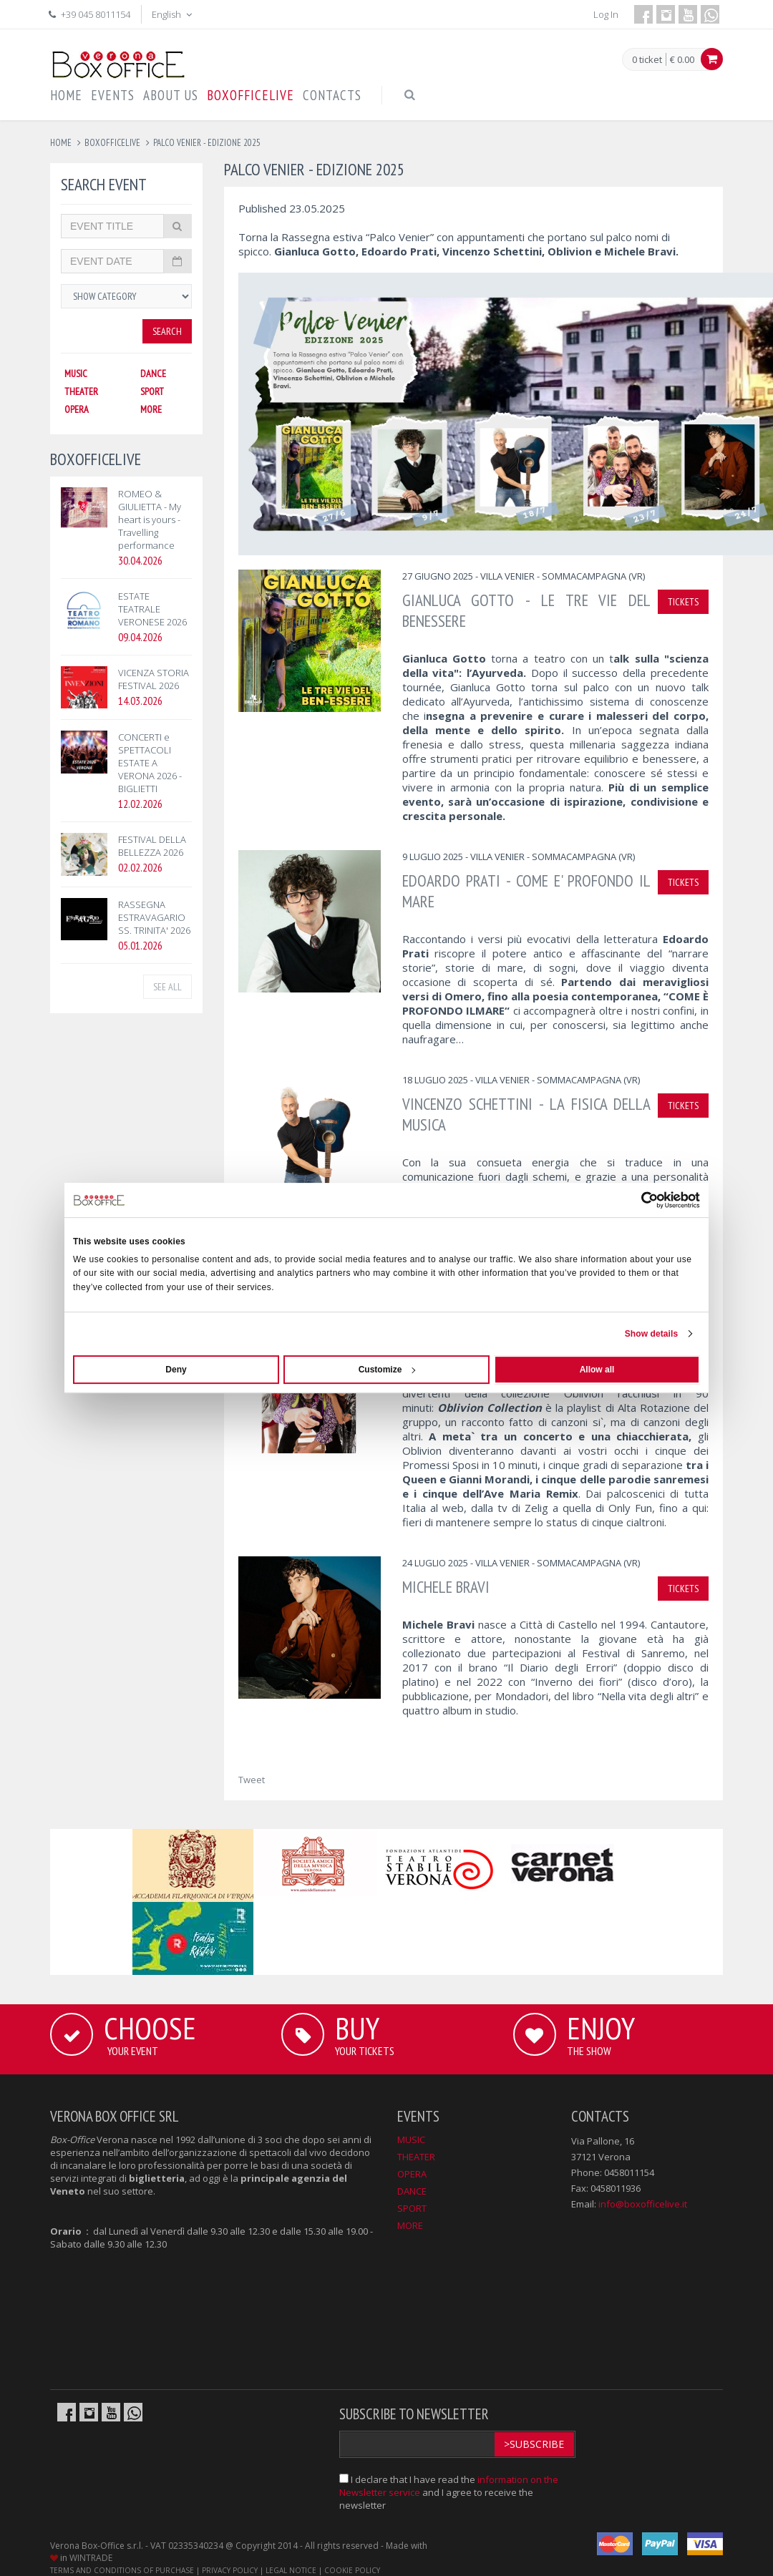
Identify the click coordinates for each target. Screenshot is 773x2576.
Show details (652, 1334)
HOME (66, 95)
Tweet (251, 1779)
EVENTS (113, 95)
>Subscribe (534, 2444)
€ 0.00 (682, 59)
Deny (175, 1370)
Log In (605, 14)
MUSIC (75, 373)
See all (167, 986)
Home (61, 143)
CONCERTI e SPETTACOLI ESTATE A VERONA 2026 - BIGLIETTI (150, 763)
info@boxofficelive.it (642, 2203)
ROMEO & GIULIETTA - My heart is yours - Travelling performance (149, 519)
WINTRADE (90, 2558)
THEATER (81, 391)
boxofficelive (112, 143)
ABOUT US (170, 95)
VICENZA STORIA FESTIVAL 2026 (153, 679)
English (173, 14)
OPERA (76, 409)
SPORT (152, 391)
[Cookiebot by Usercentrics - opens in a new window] (637, 1200)
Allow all (597, 1370)
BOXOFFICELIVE (250, 95)
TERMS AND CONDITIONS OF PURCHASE (122, 2570)
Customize (387, 1370)
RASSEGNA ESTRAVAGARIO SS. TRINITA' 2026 (154, 917)
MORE (151, 409)
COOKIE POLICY (352, 2570)
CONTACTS (332, 95)
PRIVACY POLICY (230, 2570)
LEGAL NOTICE (291, 2570)
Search (167, 331)
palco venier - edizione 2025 (207, 143)
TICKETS (683, 601)
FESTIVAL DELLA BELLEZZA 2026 (152, 846)
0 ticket (647, 60)
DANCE (153, 373)
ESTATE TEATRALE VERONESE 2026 (152, 609)
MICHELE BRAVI (446, 1586)
